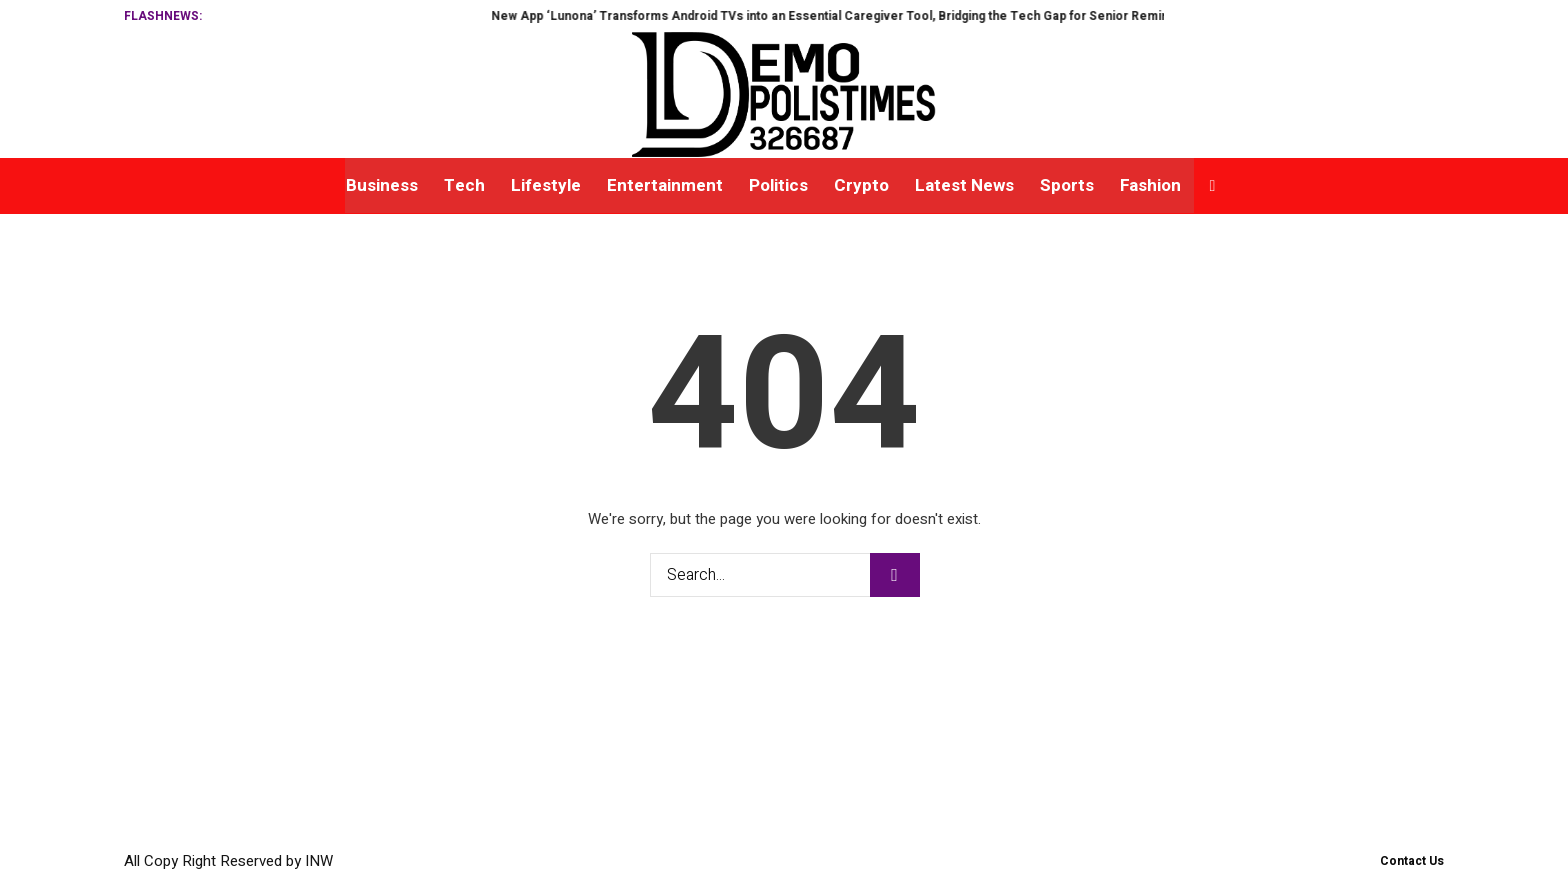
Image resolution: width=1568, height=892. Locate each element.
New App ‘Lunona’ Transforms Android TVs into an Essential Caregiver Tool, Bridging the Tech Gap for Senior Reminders (873, 16)
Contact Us (1412, 861)
